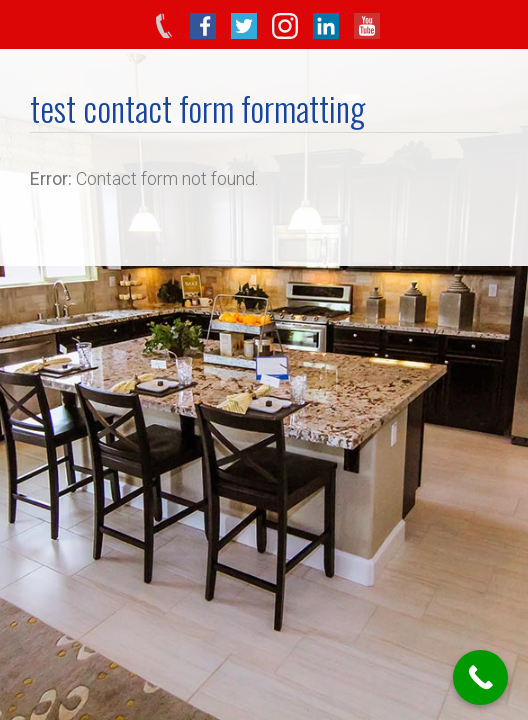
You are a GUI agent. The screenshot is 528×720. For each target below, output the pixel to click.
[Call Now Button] (480, 677)
